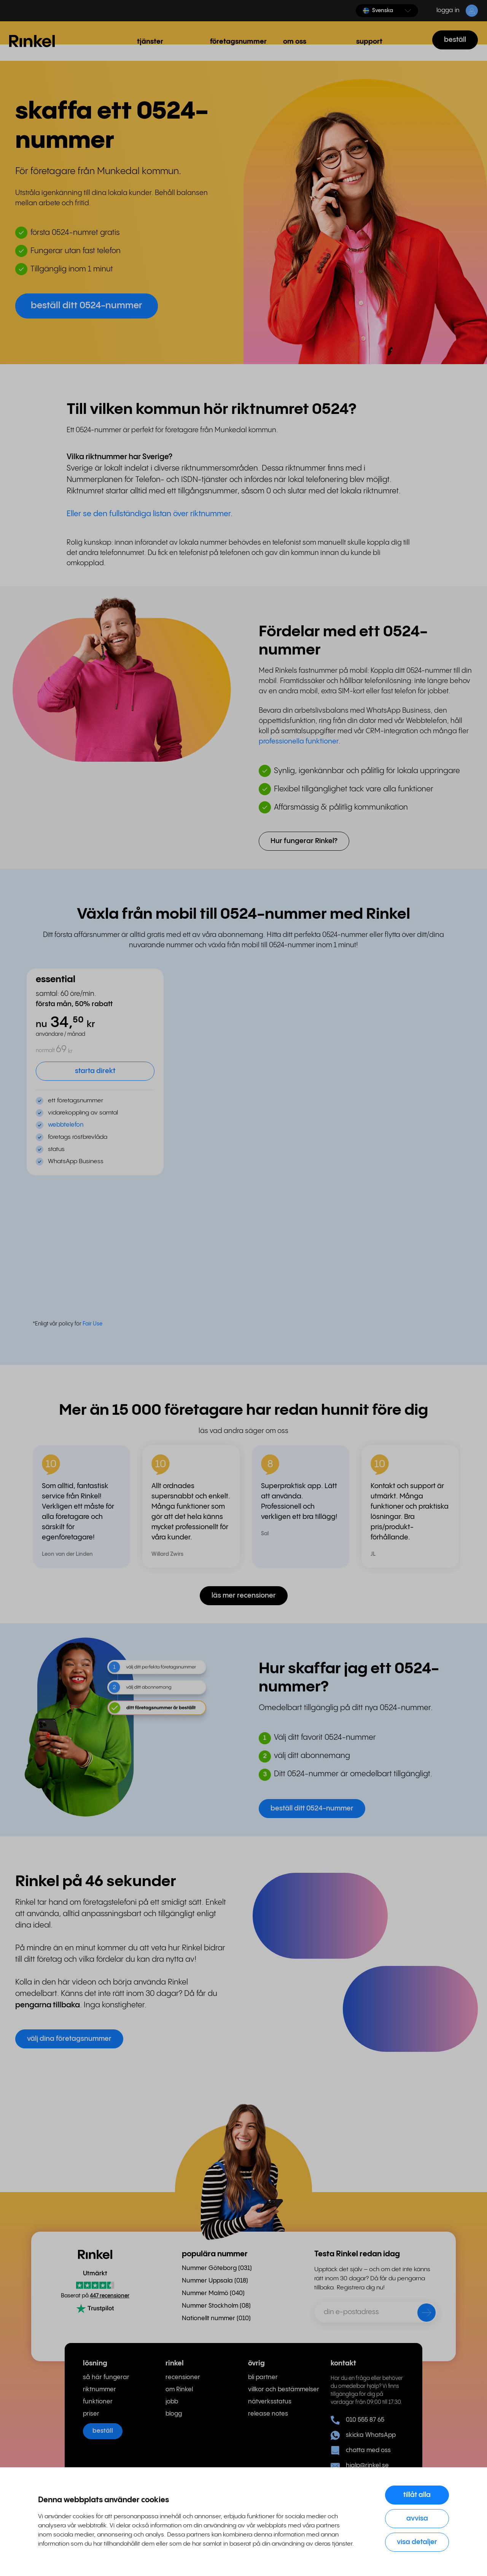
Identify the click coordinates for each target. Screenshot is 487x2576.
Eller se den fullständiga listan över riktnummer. (149, 514)
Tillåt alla (417, 2494)
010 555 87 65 (357, 2420)
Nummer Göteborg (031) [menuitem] (217, 2268)
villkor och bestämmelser (283, 2389)
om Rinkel (179, 2389)
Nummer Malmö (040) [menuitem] (213, 2293)
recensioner (183, 2377)
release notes (268, 2414)
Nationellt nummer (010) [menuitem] (216, 2318)
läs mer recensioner (244, 1595)
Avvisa (417, 2518)
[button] (387, 10)
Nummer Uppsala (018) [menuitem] (215, 2281)
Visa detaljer (417, 2542)
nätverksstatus (269, 2401)
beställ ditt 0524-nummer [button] (86, 306)
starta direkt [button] (95, 1071)
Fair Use (92, 1324)
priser (91, 2414)
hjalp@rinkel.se (360, 2465)
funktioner (98, 2401)
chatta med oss (361, 2450)
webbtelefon (66, 1125)
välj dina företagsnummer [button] (69, 2038)
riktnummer (99, 2389)
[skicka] (422, 2314)
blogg (174, 2414)
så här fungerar (106, 2377)
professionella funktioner (299, 741)
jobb (172, 2401)
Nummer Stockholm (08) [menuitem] (216, 2306)
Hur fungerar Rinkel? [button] (304, 841)
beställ (455, 39)
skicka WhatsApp (363, 2435)
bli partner (263, 2377)
